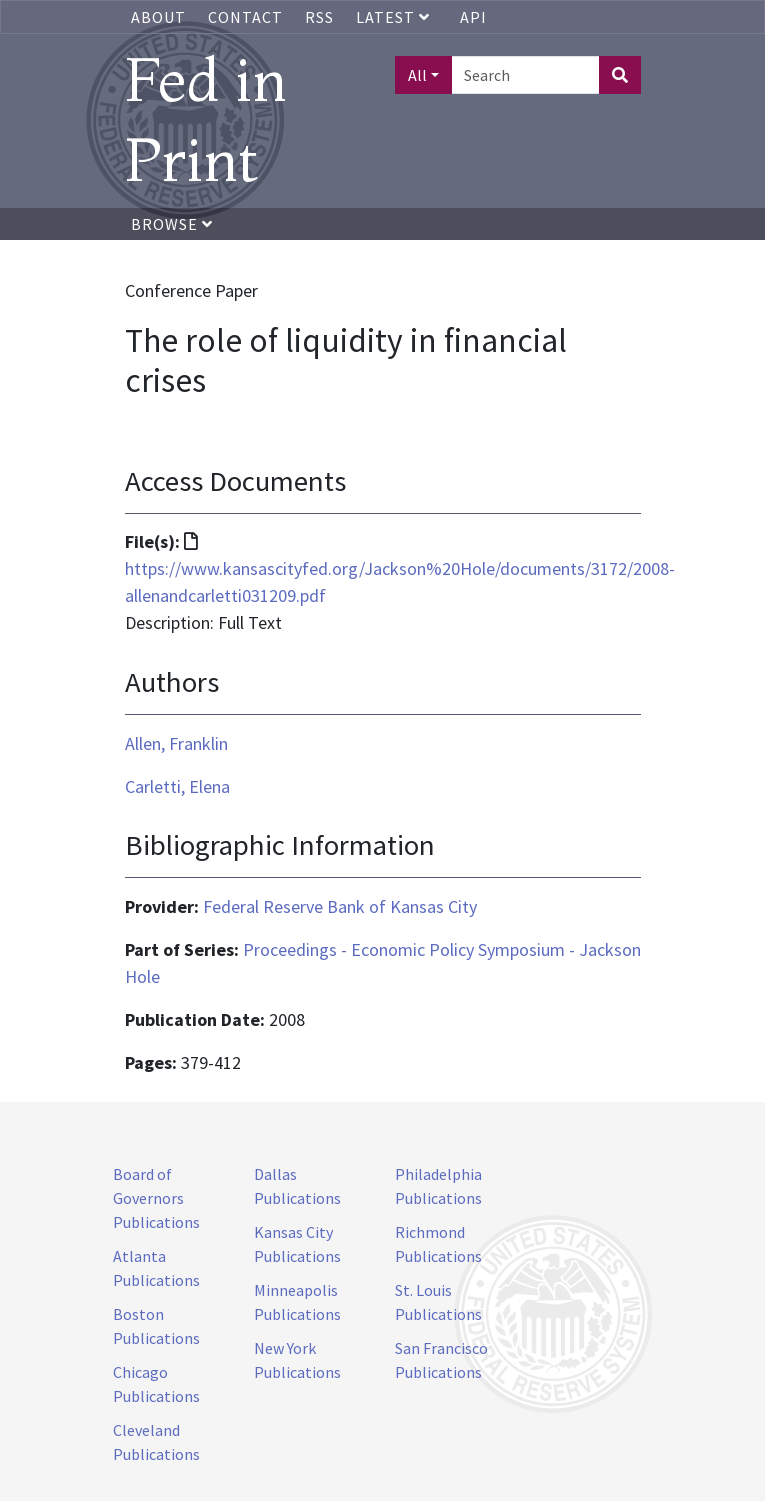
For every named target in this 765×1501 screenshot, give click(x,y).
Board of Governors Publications (156, 1198)
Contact (245, 17)
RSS (319, 17)
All (417, 75)
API (473, 17)
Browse (172, 224)
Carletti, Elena (177, 786)
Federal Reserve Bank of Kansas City (340, 906)
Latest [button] (395, 17)
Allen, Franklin (176, 743)
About (158, 17)
